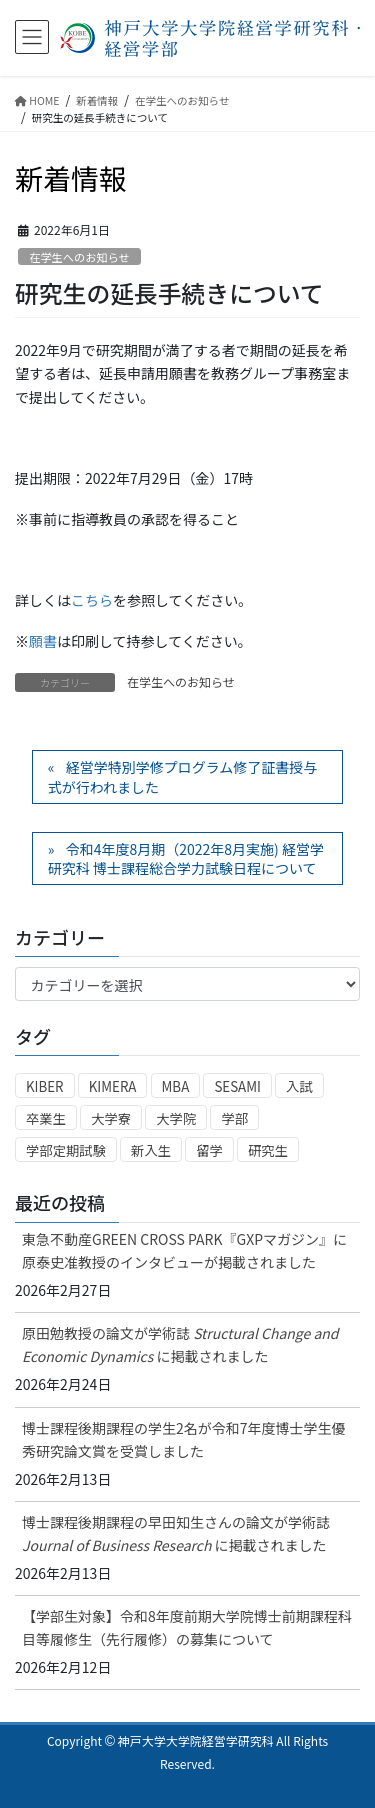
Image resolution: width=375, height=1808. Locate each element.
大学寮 (111, 1118)
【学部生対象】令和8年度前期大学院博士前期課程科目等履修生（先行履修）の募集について (187, 1627)
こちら (92, 600)
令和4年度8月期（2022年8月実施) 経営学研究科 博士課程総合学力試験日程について (186, 859)
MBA (176, 1086)
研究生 (268, 1150)
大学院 (176, 1118)
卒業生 (46, 1118)
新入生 (151, 1150)
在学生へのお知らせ (79, 257)
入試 (299, 1086)
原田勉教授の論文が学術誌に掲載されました (180, 1344)
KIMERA (113, 1086)
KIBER (45, 1086)
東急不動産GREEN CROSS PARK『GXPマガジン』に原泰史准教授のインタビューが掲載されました (184, 1250)
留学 (209, 1150)
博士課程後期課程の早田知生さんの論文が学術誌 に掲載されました (176, 1533)
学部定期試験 (66, 1150)
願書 (43, 641)
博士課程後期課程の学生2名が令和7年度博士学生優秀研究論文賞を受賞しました (184, 1439)
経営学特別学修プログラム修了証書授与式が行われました (183, 777)
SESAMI (237, 1086)
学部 (234, 1118)
